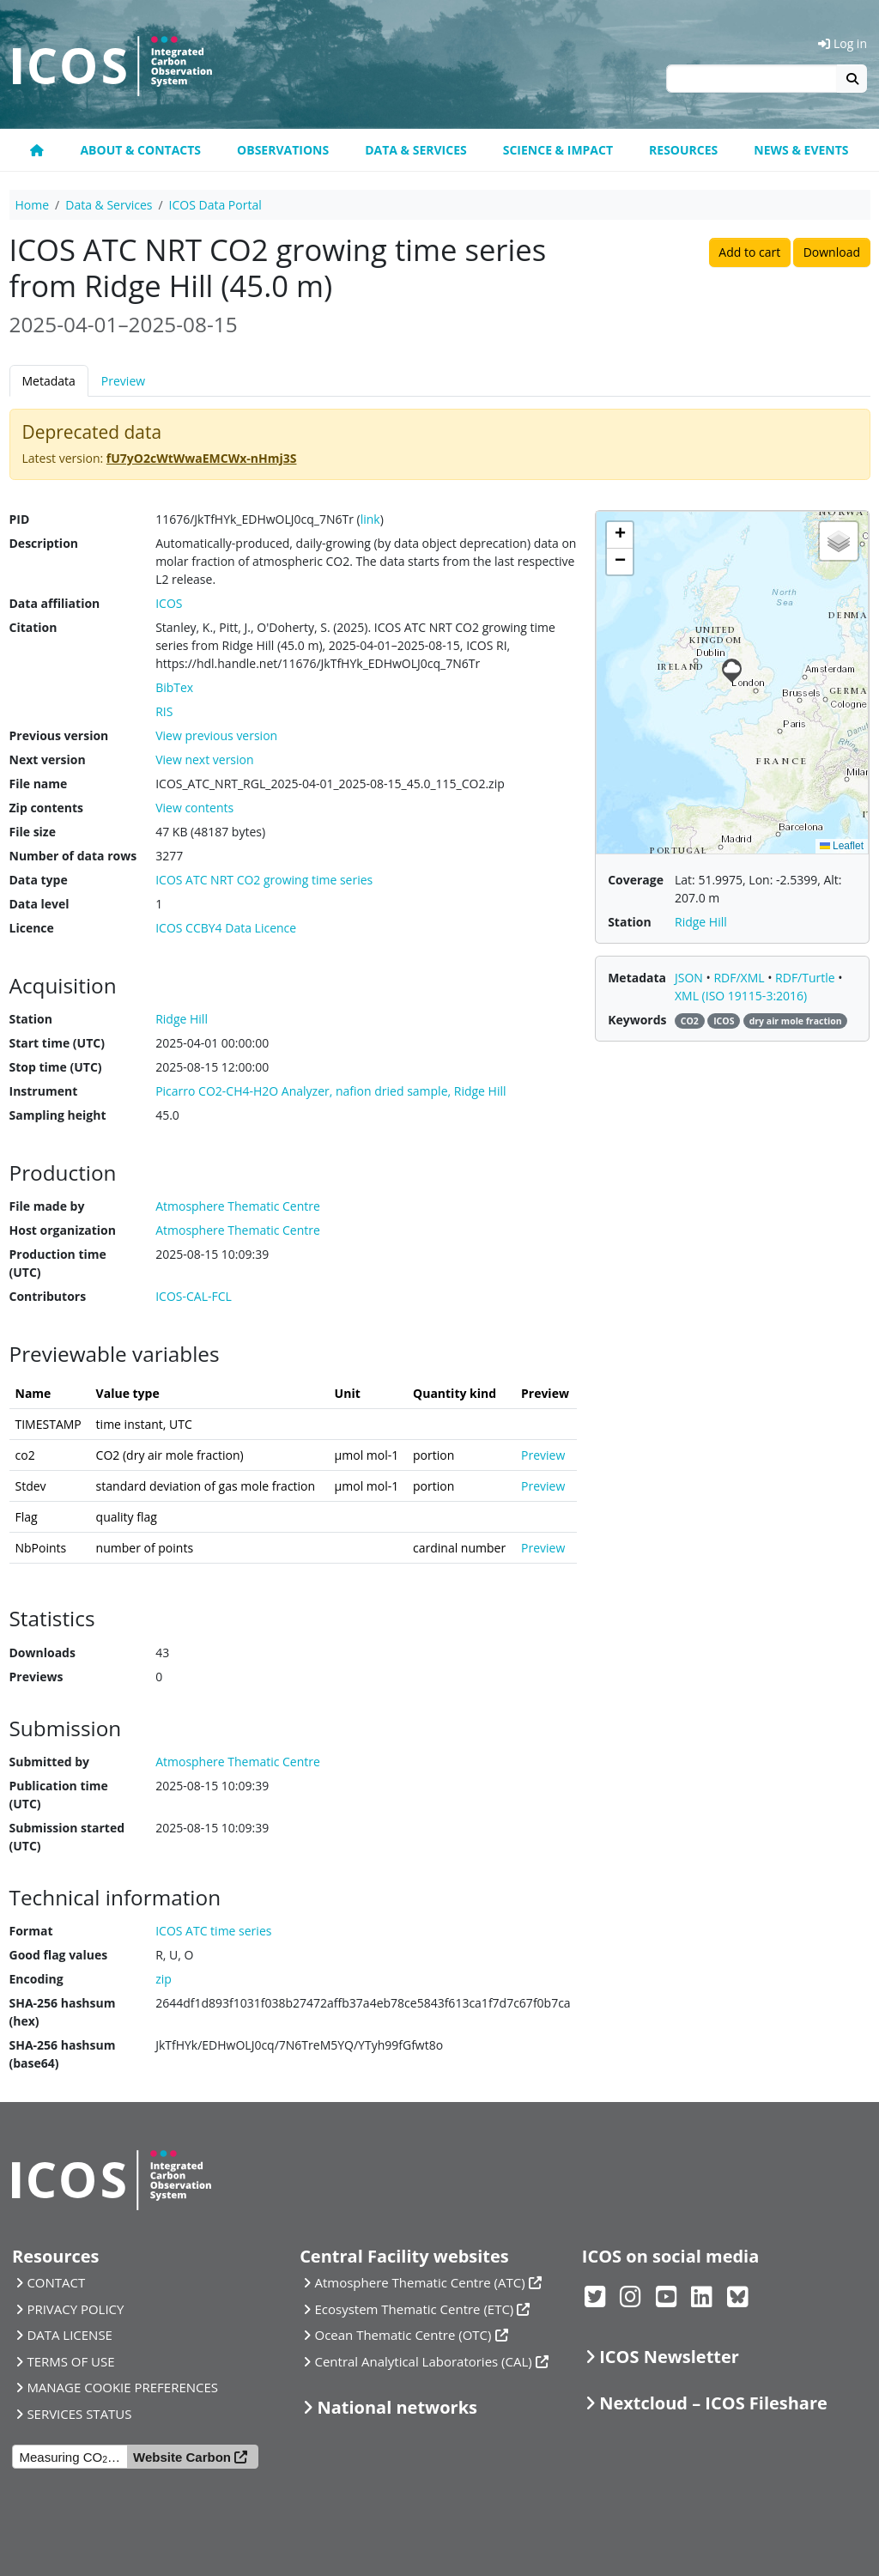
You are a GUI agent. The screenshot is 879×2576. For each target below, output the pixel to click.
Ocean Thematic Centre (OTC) (403, 2334)
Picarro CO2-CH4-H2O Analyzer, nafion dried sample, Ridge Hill (330, 1091)
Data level (39, 904)
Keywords (637, 1020)
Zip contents (46, 807)
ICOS (168, 603)
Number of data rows (73, 856)
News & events (801, 150)
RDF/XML (740, 977)
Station (30, 1019)
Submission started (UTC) (67, 1837)
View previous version (216, 735)
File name (38, 783)
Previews (36, 1676)
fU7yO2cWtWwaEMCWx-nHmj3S (201, 458)
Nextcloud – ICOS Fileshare (713, 2403)
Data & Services (416, 150)
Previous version (59, 735)
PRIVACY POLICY (75, 2309)
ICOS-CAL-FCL (193, 1296)
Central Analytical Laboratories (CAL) (423, 2361)
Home (32, 205)
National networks (397, 2407)
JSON (690, 977)
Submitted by (49, 1761)
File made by (47, 1206)
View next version (204, 759)
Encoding (36, 1979)
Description (44, 543)
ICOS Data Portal (215, 205)
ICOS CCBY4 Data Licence (225, 928)
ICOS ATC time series (213, 1931)
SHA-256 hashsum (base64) (62, 2054)
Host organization (62, 1230)
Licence (31, 928)
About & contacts (140, 150)
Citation (33, 627)
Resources (683, 150)
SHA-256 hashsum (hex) (62, 2012)
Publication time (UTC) (58, 1794)
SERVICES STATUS (79, 2413)
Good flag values (58, 1955)
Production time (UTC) (57, 1263)
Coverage (636, 880)
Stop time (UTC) (55, 1067)
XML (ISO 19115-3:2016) (741, 995)
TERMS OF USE (70, 2361)
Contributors (48, 1296)
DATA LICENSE (69, 2334)
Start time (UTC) (57, 1043)
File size (32, 831)
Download (831, 252)
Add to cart (749, 252)
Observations (283, 150)
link (370, 519)
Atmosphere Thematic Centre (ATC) (420, 2282)
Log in (842, 43)
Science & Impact (558, 150)
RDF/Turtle (806, 977)
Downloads (42, 1652)
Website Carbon (182, 2457)
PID (19, 519)
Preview (123, 381)
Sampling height (57, 1115)
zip (163, 1979)
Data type (38, 880)
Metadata (49, 381)
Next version (47, 759)
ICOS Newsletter (669, 2356)
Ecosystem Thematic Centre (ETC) (414, 2309)
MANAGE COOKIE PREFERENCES (122, 2387)
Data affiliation (54, 603)
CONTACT (56, 2282)
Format (31, 1931)
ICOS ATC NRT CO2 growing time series (264, 880)
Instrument (43, 1091)
